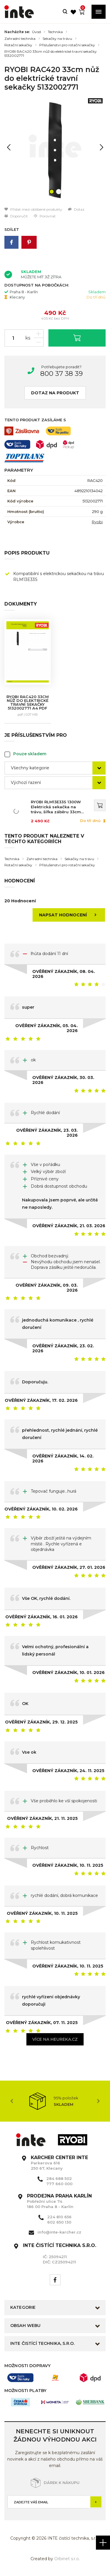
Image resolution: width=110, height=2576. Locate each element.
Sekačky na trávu (57, 39)
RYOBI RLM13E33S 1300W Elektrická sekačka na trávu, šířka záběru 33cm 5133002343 (56, 806)
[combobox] (55, 768)
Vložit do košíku (77, 337)
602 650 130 (59, 2222)
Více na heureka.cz (55, 2039)
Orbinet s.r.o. (67, 2558)
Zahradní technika (19, 39)
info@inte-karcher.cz (59, 2232)
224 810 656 (59, 2216)
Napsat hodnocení (69, 915)
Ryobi (97, 521)
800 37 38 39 (61, 373)
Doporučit (16, 216)
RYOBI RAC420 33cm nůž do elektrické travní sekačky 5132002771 (50, 54)
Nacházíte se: (17, 32)
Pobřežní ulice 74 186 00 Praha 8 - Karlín (59, 2201)
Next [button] (98, 2101)
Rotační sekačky (18, 45)
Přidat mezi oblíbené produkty (33, 209)
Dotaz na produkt (55, 392)
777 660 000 (59, 2183)
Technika (55, 32)
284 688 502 (59, 2178)
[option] (55, 150)
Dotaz (76, 209)
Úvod (36, 32)
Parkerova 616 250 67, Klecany (59, 2163)
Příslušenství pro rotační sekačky (67, 45)
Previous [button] (11, 2101)
